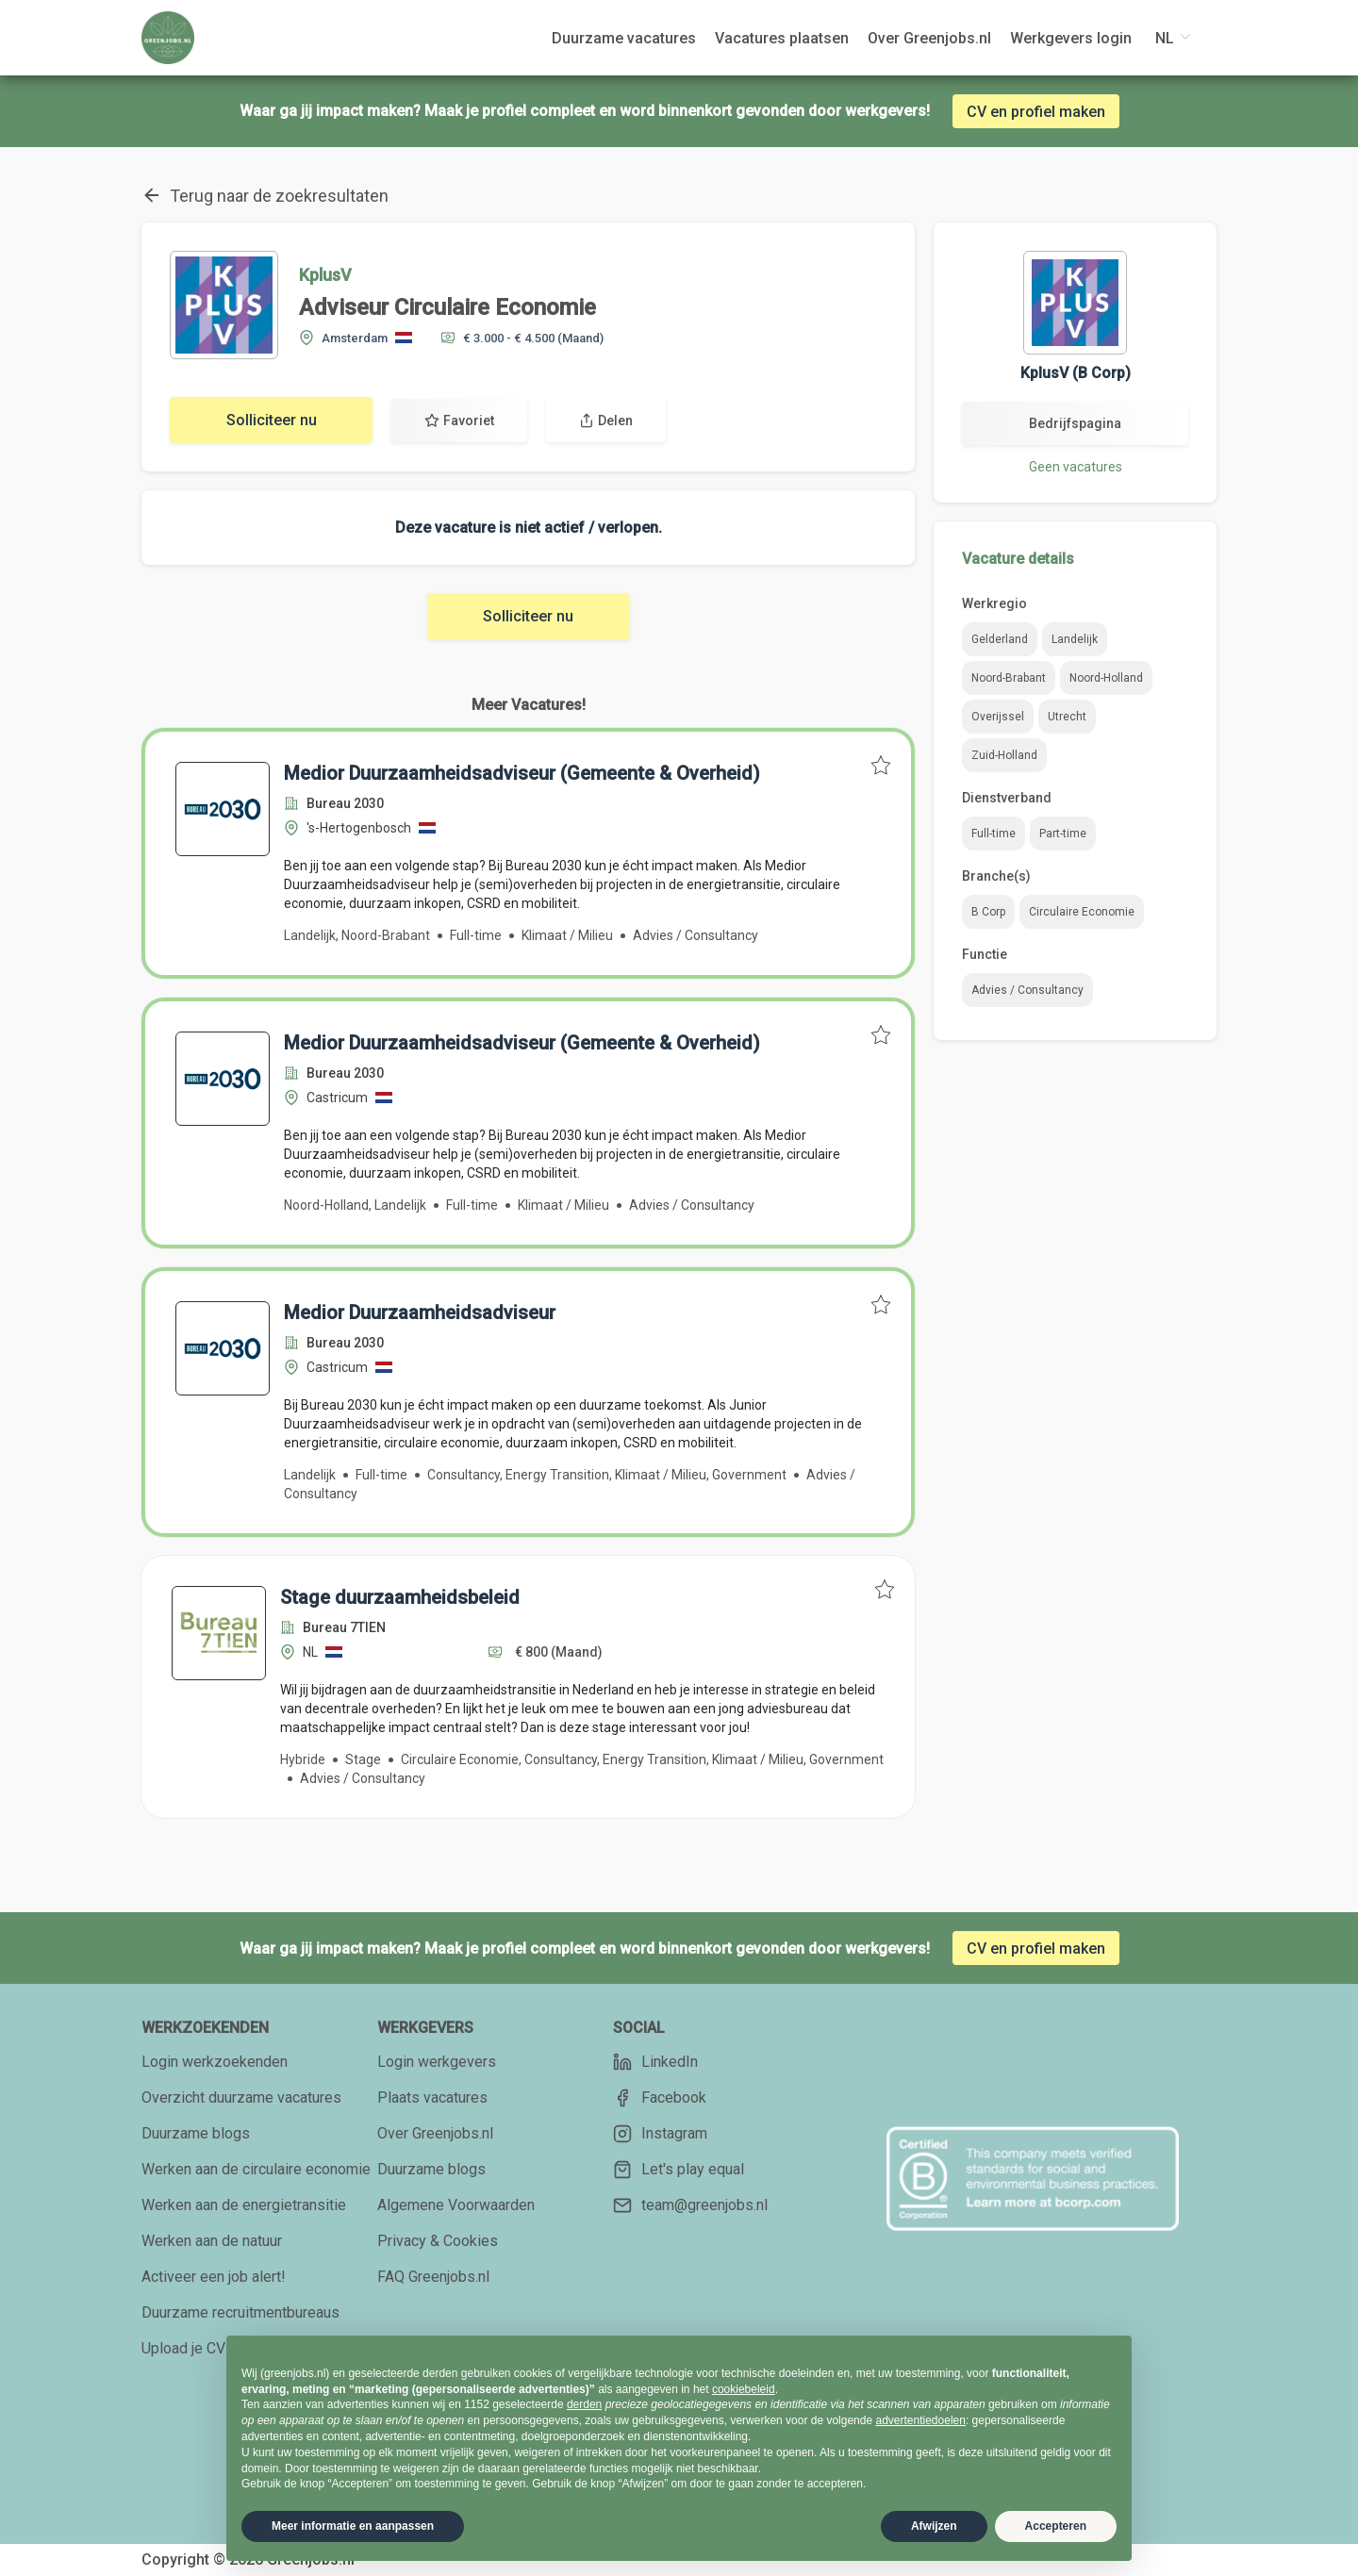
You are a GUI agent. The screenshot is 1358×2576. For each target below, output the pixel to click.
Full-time (993, 833)
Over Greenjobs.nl (435, 2133)
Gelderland (999, 639)
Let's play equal (678, 2169)
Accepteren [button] (1055, 2526)
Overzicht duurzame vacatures (241, 2097)
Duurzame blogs (195, 2133)
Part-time (1062, 833)
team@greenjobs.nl (690, 2205)
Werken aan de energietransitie (243, 2205)
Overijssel (997, 716)
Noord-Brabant (1008, 678)
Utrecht (1067, 716)
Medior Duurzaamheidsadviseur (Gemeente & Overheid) (522, 773)
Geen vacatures (1075, 466)
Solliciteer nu (271, 420)
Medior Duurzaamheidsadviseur (419, 1312)
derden (584, 2404)
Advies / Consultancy (1027, 990)
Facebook (659, 2098)
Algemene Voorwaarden (456, 2205)
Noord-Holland (1106, 678)
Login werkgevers (436, 2062)
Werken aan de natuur (211, 2241)
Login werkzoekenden (214, 2062)
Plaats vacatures (432, 2097)
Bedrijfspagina (1075, 423)
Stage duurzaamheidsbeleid (400, 1597)
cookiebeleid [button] (743, 2389)
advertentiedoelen (920, 2420)
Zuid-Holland (1004, 755)
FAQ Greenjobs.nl (433, 2277)
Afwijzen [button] (934, 2526)
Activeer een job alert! (213, 2277)
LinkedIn (655, 2062)
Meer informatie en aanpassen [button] (353, 2526)
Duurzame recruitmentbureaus (240, 2312)
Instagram (660, 2133)
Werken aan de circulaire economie (256, 2169)
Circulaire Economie (1081, 911)
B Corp (988, 911)
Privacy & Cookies (437, 2241)
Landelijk (1075, 639)
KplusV (325, 275)
